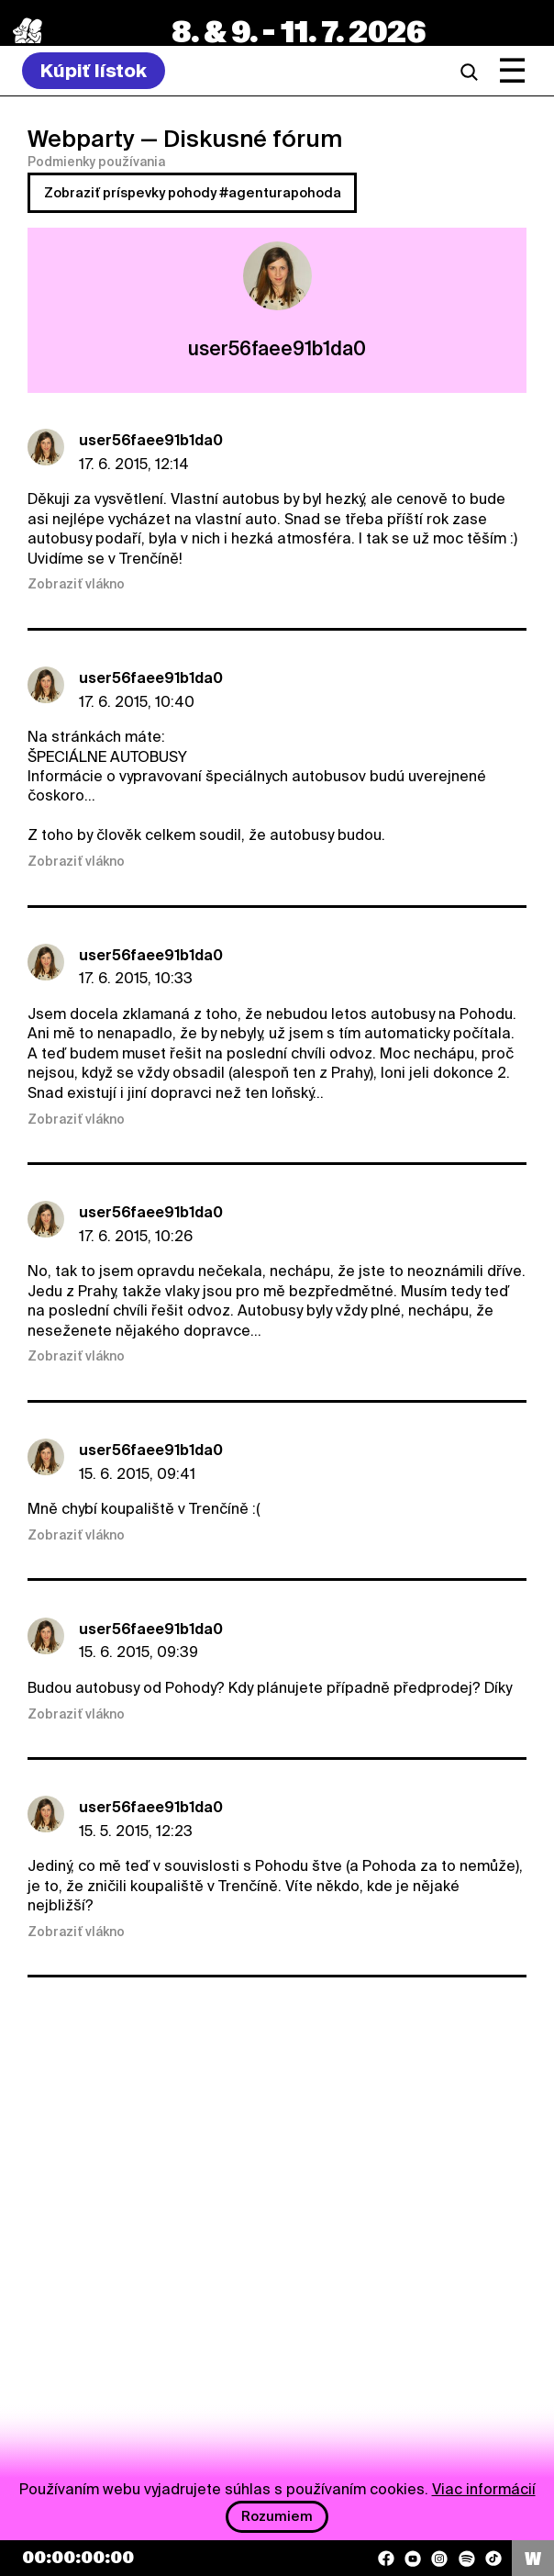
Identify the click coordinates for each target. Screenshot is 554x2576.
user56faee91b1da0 (151, 440)
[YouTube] (412, 2558)
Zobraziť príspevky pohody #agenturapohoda (192, 192)
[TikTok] (493, 2558)
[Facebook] (386, 2558)
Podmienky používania (96, 161)
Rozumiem (277, 2516)
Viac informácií (484, 2489)
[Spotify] (467, 2558)
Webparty (81, 138)
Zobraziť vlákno (76, 584)
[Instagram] (439, 2558)
